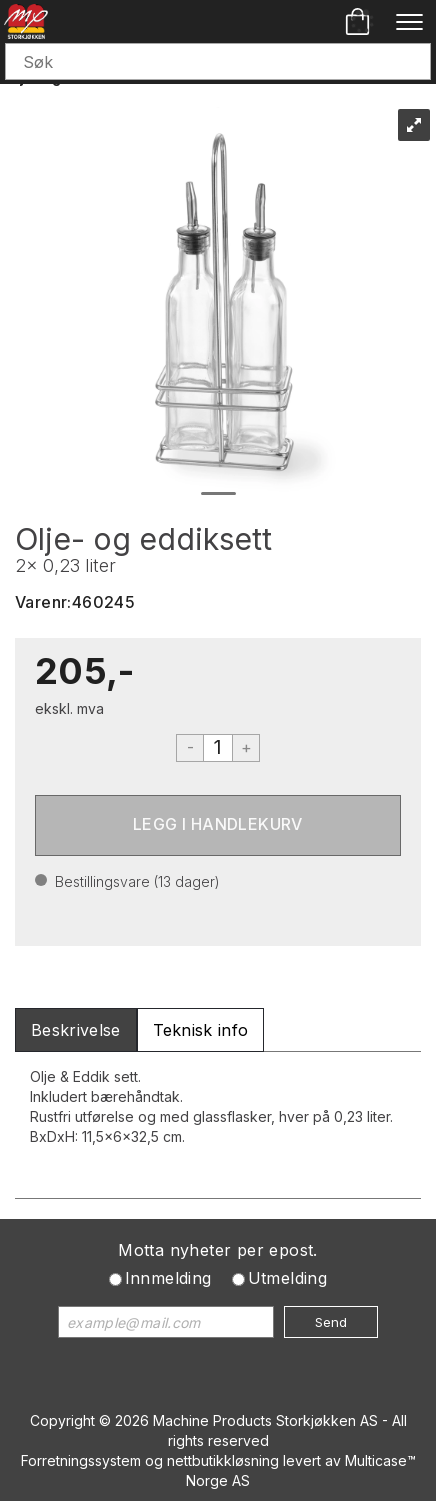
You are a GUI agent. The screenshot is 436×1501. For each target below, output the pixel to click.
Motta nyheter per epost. (218, 1250)
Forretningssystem (81, 1460)
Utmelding (288, 1278)
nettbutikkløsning (223, 1460)
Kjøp (218, 825)
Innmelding (168, 1278)
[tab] (76, 1030)
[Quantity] (218, 748)
